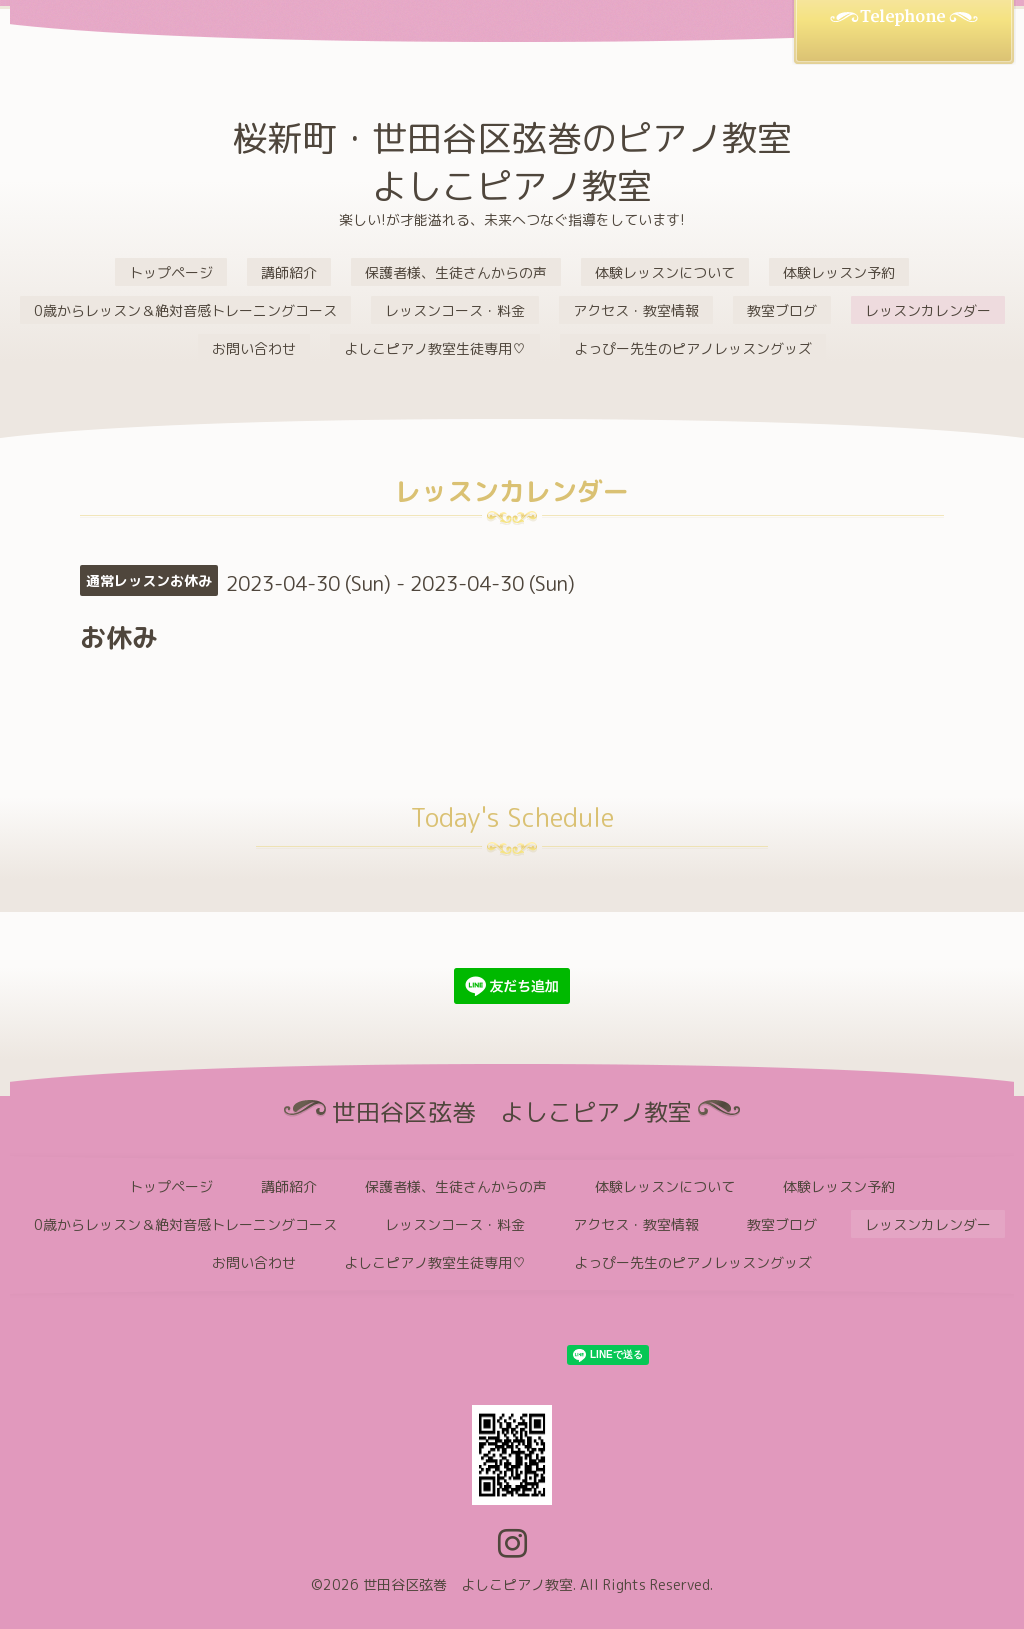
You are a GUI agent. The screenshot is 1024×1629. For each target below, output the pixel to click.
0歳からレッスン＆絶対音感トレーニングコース (185, 310)
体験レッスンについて (665, 272)
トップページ (171, 272)
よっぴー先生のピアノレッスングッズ (693, 348)
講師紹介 (289, 272)
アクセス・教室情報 (636, 310)
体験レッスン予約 (839, 272)
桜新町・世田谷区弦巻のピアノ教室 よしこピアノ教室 (512, 161)
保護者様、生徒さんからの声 (456, 272)
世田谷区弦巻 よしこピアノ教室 (468, 1584)
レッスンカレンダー (928, 310)
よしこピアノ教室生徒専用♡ (435, 348)
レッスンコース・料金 (455, 310)
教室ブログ (782, 310)
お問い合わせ (254, 348)
